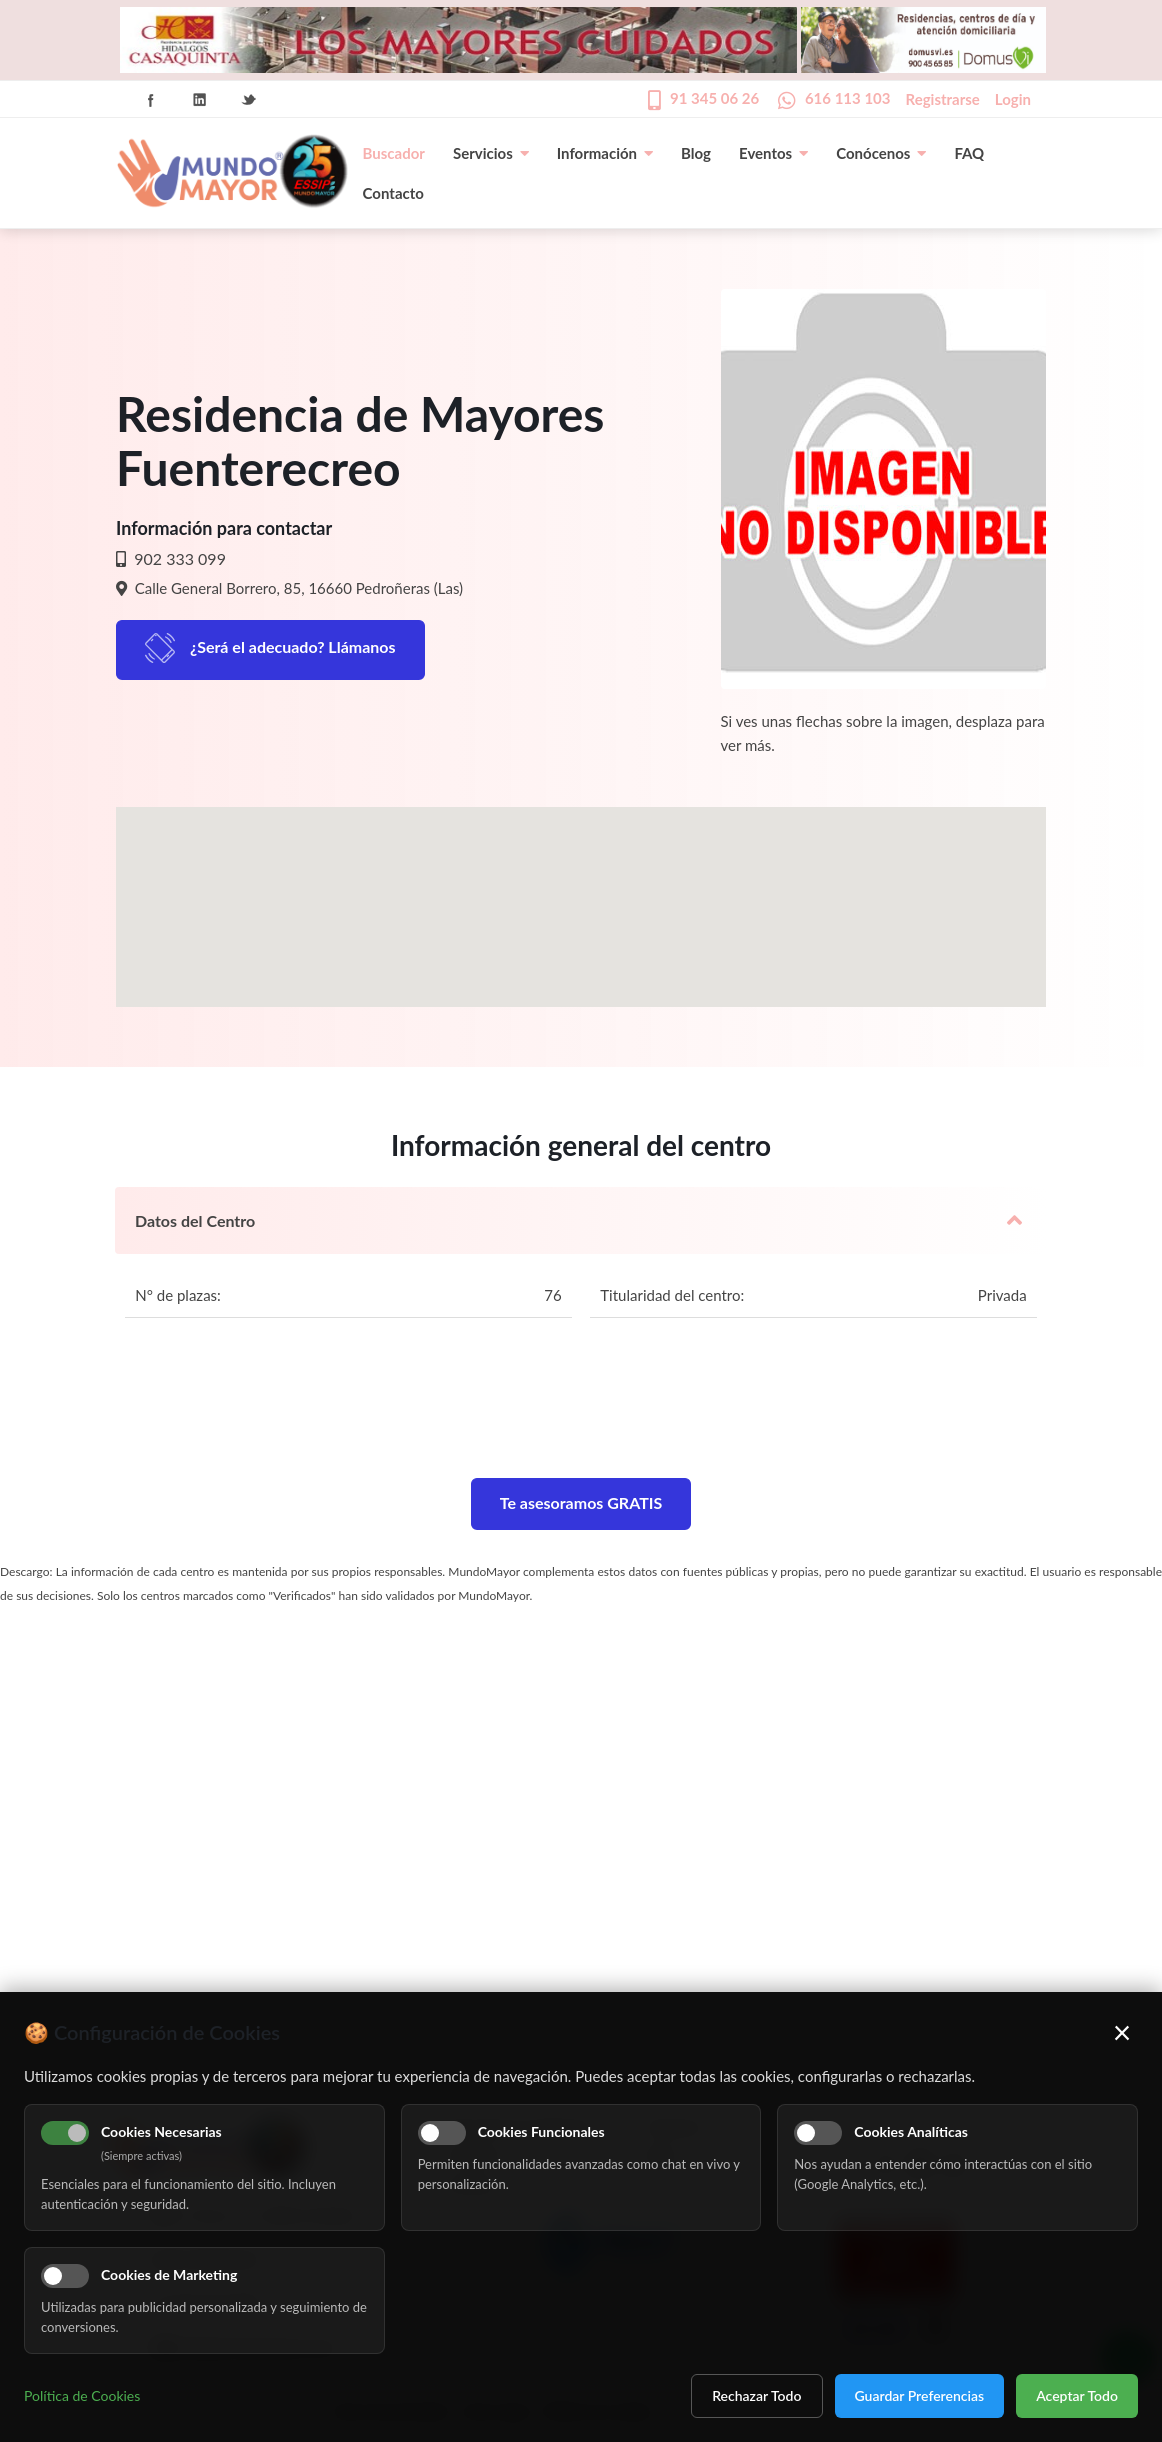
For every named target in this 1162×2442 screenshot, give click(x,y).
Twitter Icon (249, 100)
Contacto (393, 193)
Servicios (491, 153)
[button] (581, 888)
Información (605, 153)
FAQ (969, 153)
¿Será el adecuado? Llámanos (293, 646)
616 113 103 (848, 98)
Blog (696, 153)
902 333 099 (178, 558)
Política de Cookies (82, 2395)
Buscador (394, 153)
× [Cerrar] (1122, 2032)
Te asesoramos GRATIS (581, 1502)
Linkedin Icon (200, 100)
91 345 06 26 (714, 98)
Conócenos (881, 153)
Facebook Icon (151, 100)
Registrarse (943, 99)
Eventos (773, 153)
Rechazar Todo (756, 2395)
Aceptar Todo (1077, 2395)
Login (1013, 99)
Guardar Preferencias (920, 2395)
